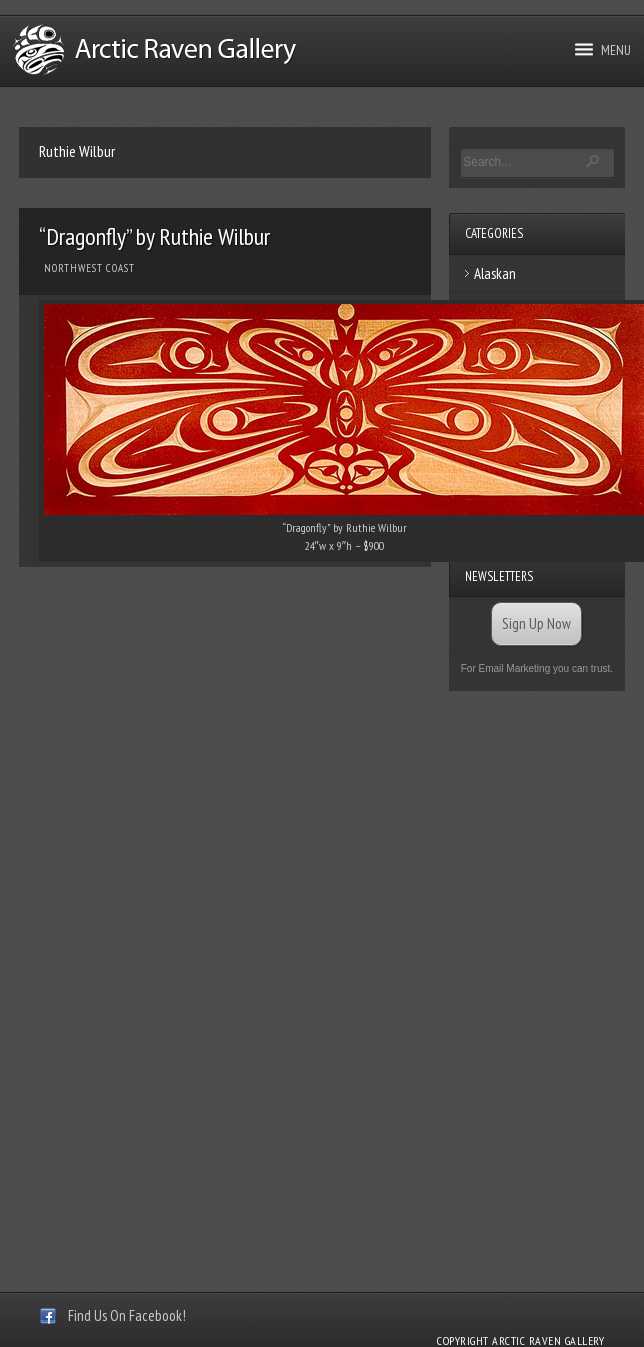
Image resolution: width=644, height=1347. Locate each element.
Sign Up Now (536, 623)
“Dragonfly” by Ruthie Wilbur (154, 236)
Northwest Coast (89, 268)
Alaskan (495, 273)
